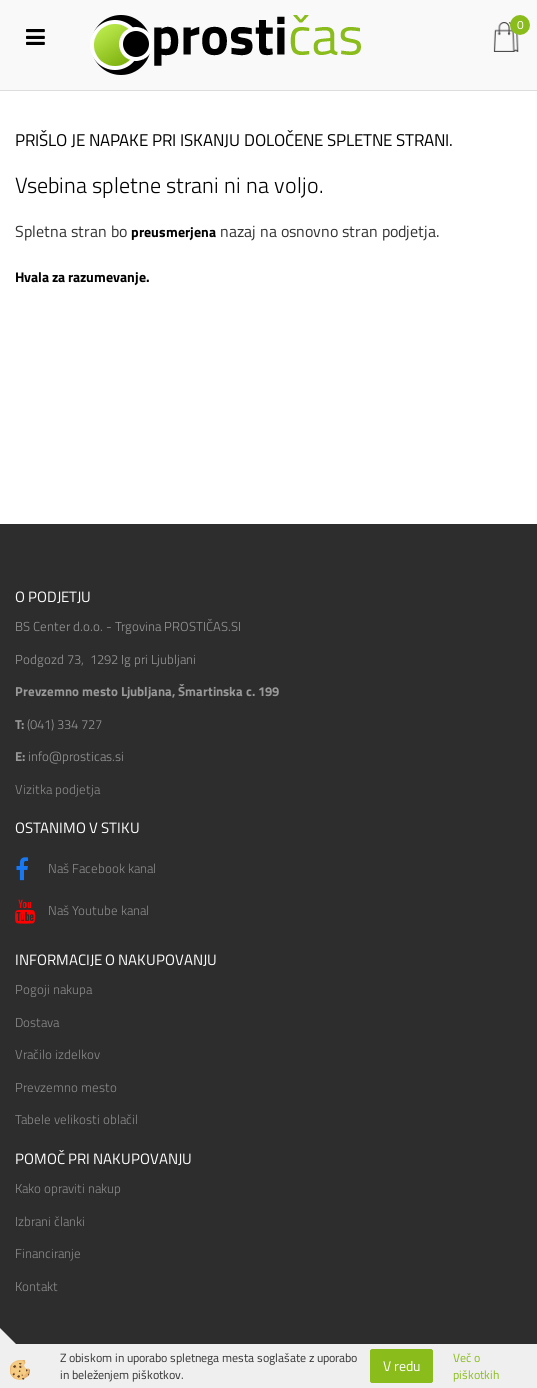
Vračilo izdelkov (57, 1054)
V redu (401, 1365)
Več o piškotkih (476, 1366)
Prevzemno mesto (66, 1087)
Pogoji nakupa (53, 989)
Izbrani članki (50, 1221)
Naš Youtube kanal (82, 912)
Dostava (37, 1022)
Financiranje (48, 1253)
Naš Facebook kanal (85, 870)
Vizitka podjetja (57, 789)
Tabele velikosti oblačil (76, 1119)
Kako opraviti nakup (68, 1188)
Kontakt (36, 1286)
